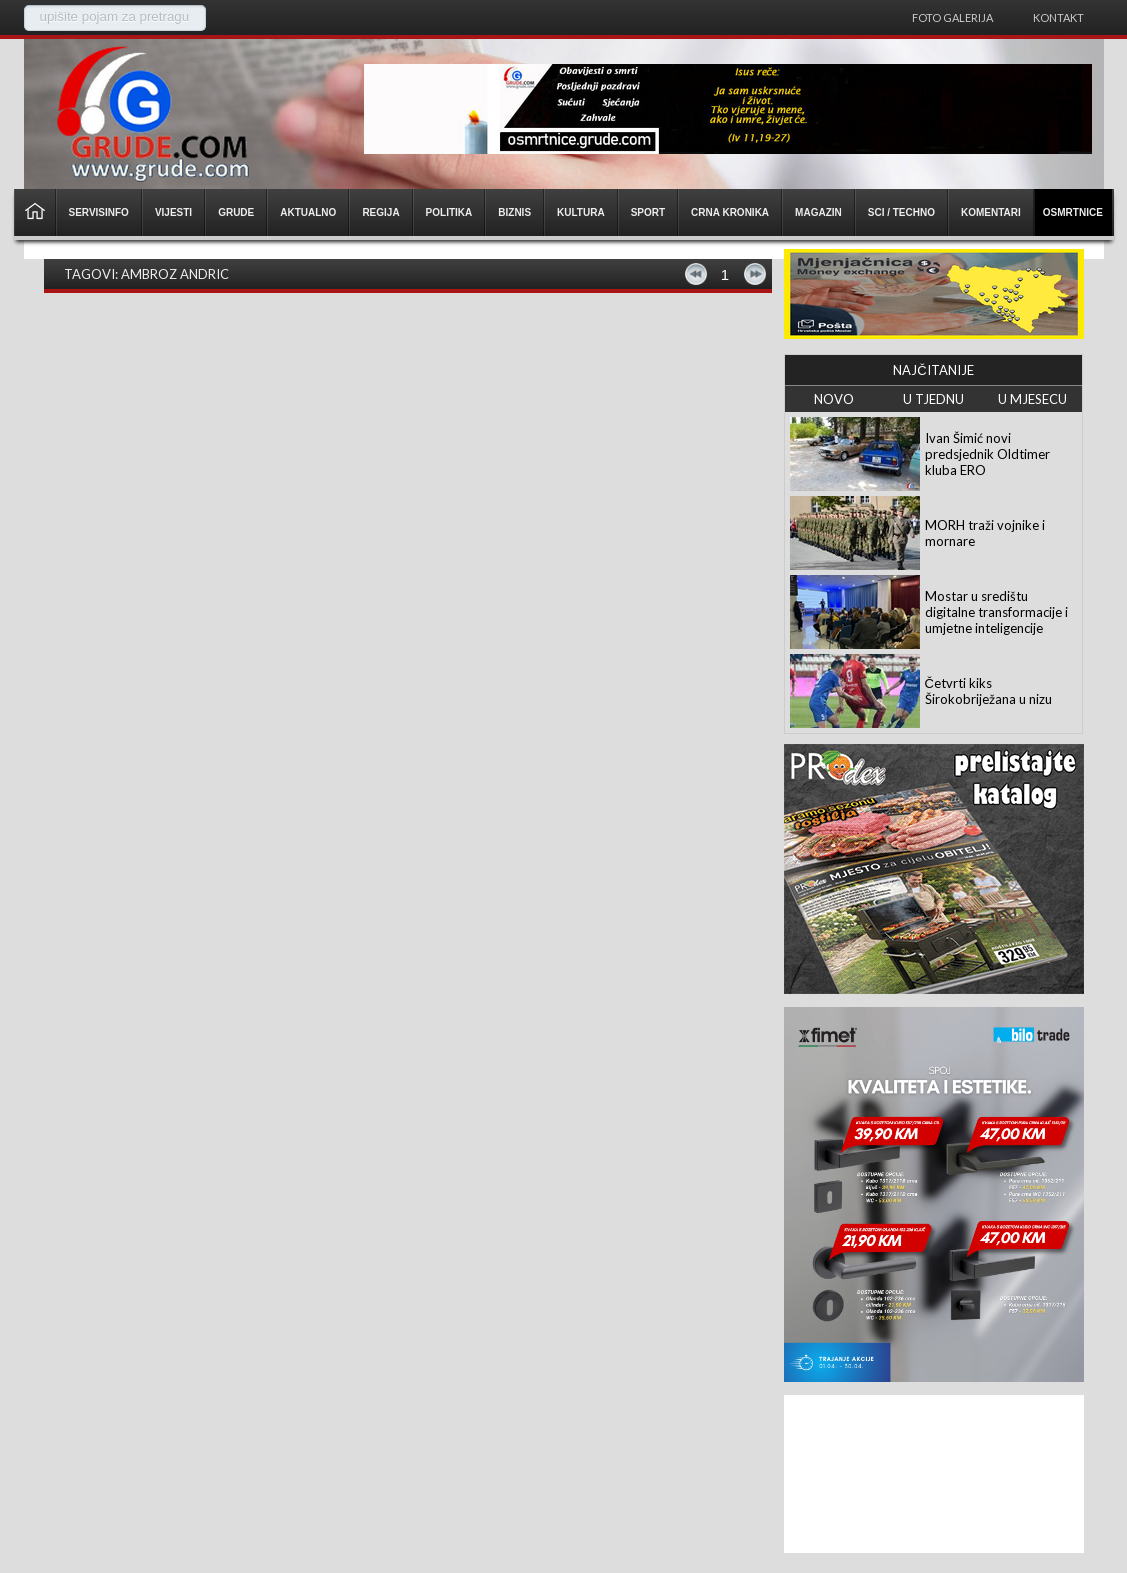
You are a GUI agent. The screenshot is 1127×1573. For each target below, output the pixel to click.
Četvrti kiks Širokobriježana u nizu (988, 691)
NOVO (834, 399)
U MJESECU (1032, 399)
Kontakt (1058, 17)
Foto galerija (952, 17)
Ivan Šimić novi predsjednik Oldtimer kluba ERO (987, 454)
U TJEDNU (933, 399)
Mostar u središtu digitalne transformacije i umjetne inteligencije (996, 612)
